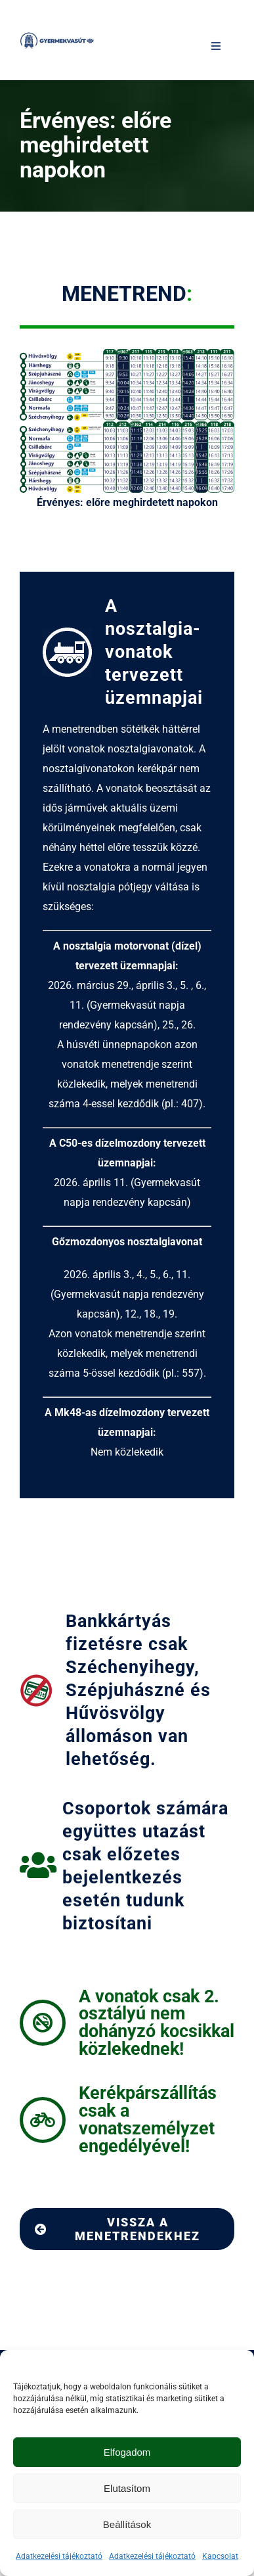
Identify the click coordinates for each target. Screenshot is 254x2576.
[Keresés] (192, 46)
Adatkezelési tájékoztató (59, 2556)
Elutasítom (127, 2488)
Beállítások (127, 2524)
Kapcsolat (220, 2556)
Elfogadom (127, 2452)
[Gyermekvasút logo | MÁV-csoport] (57, 36)
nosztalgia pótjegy (109, 887)
